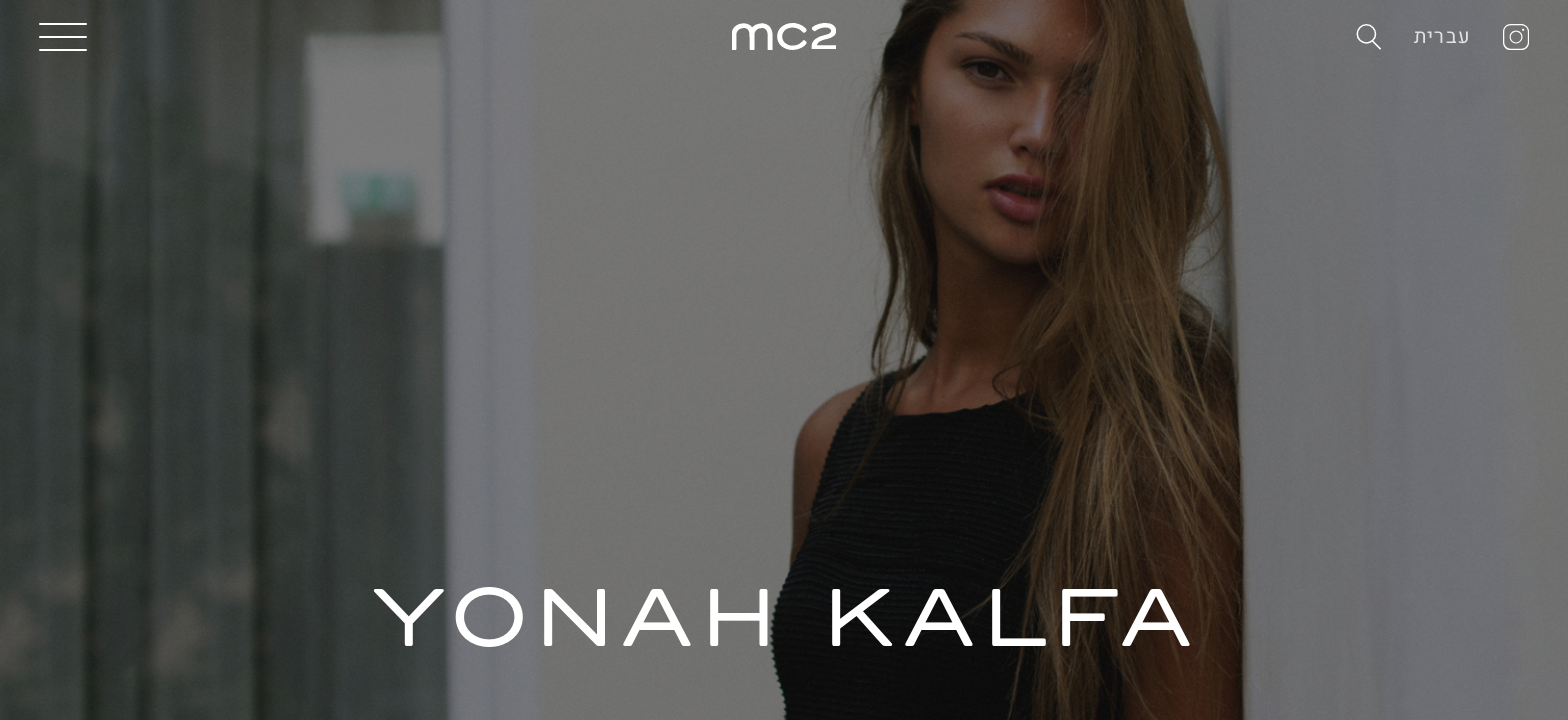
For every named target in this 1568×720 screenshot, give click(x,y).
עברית (1442, 36)
